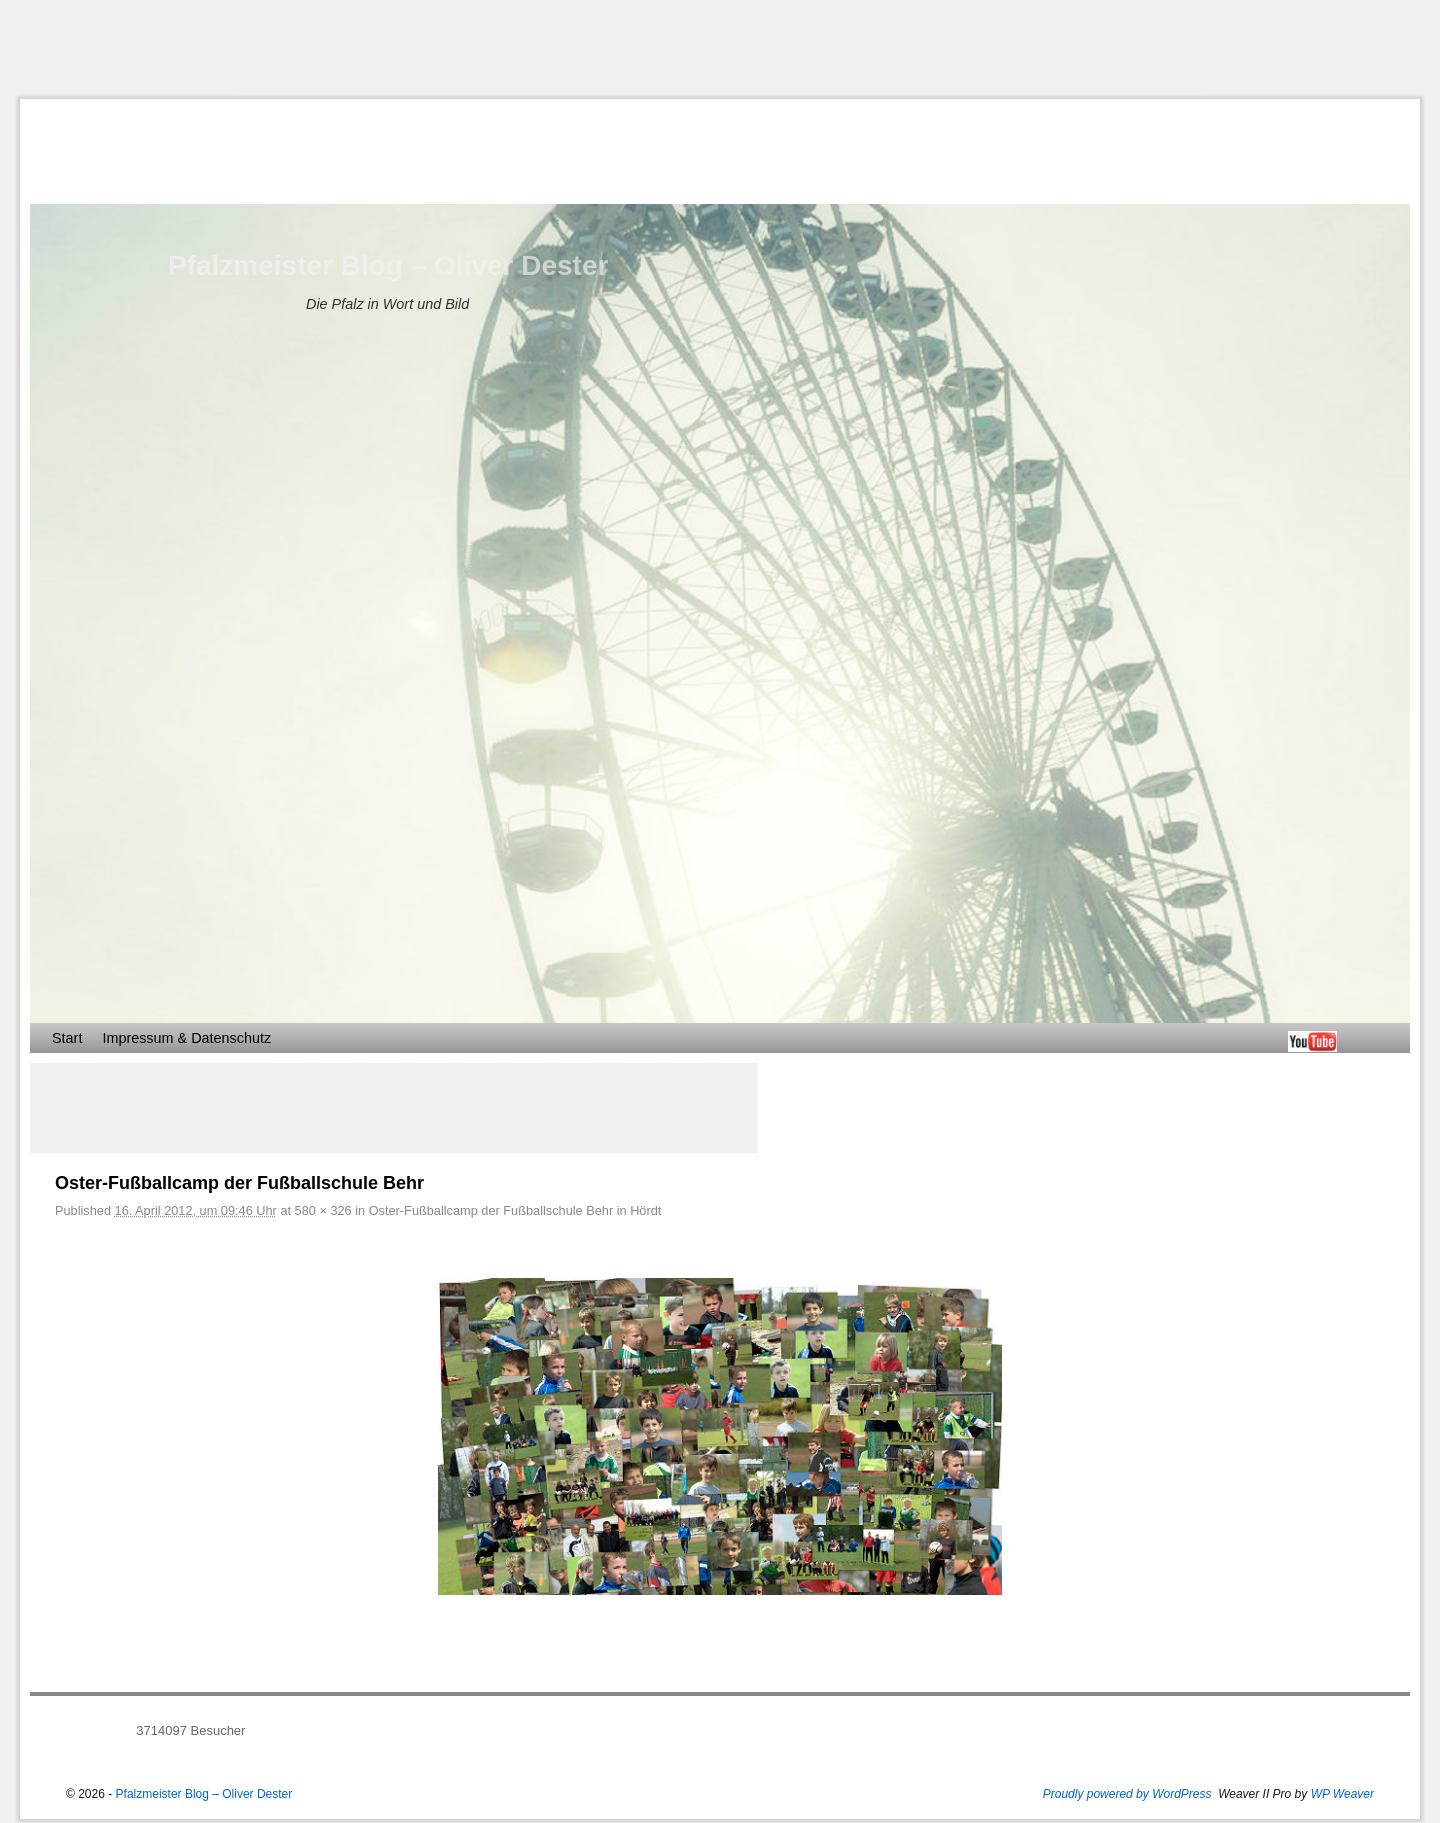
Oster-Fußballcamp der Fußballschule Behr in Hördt (515, 1210)
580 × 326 (323, 1210)
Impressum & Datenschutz (186, 1038)
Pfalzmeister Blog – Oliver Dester (388, 265)
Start (67, 1038)
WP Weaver (1342, 1794)
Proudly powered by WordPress (1127, 1794)
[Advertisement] (720, 49)
